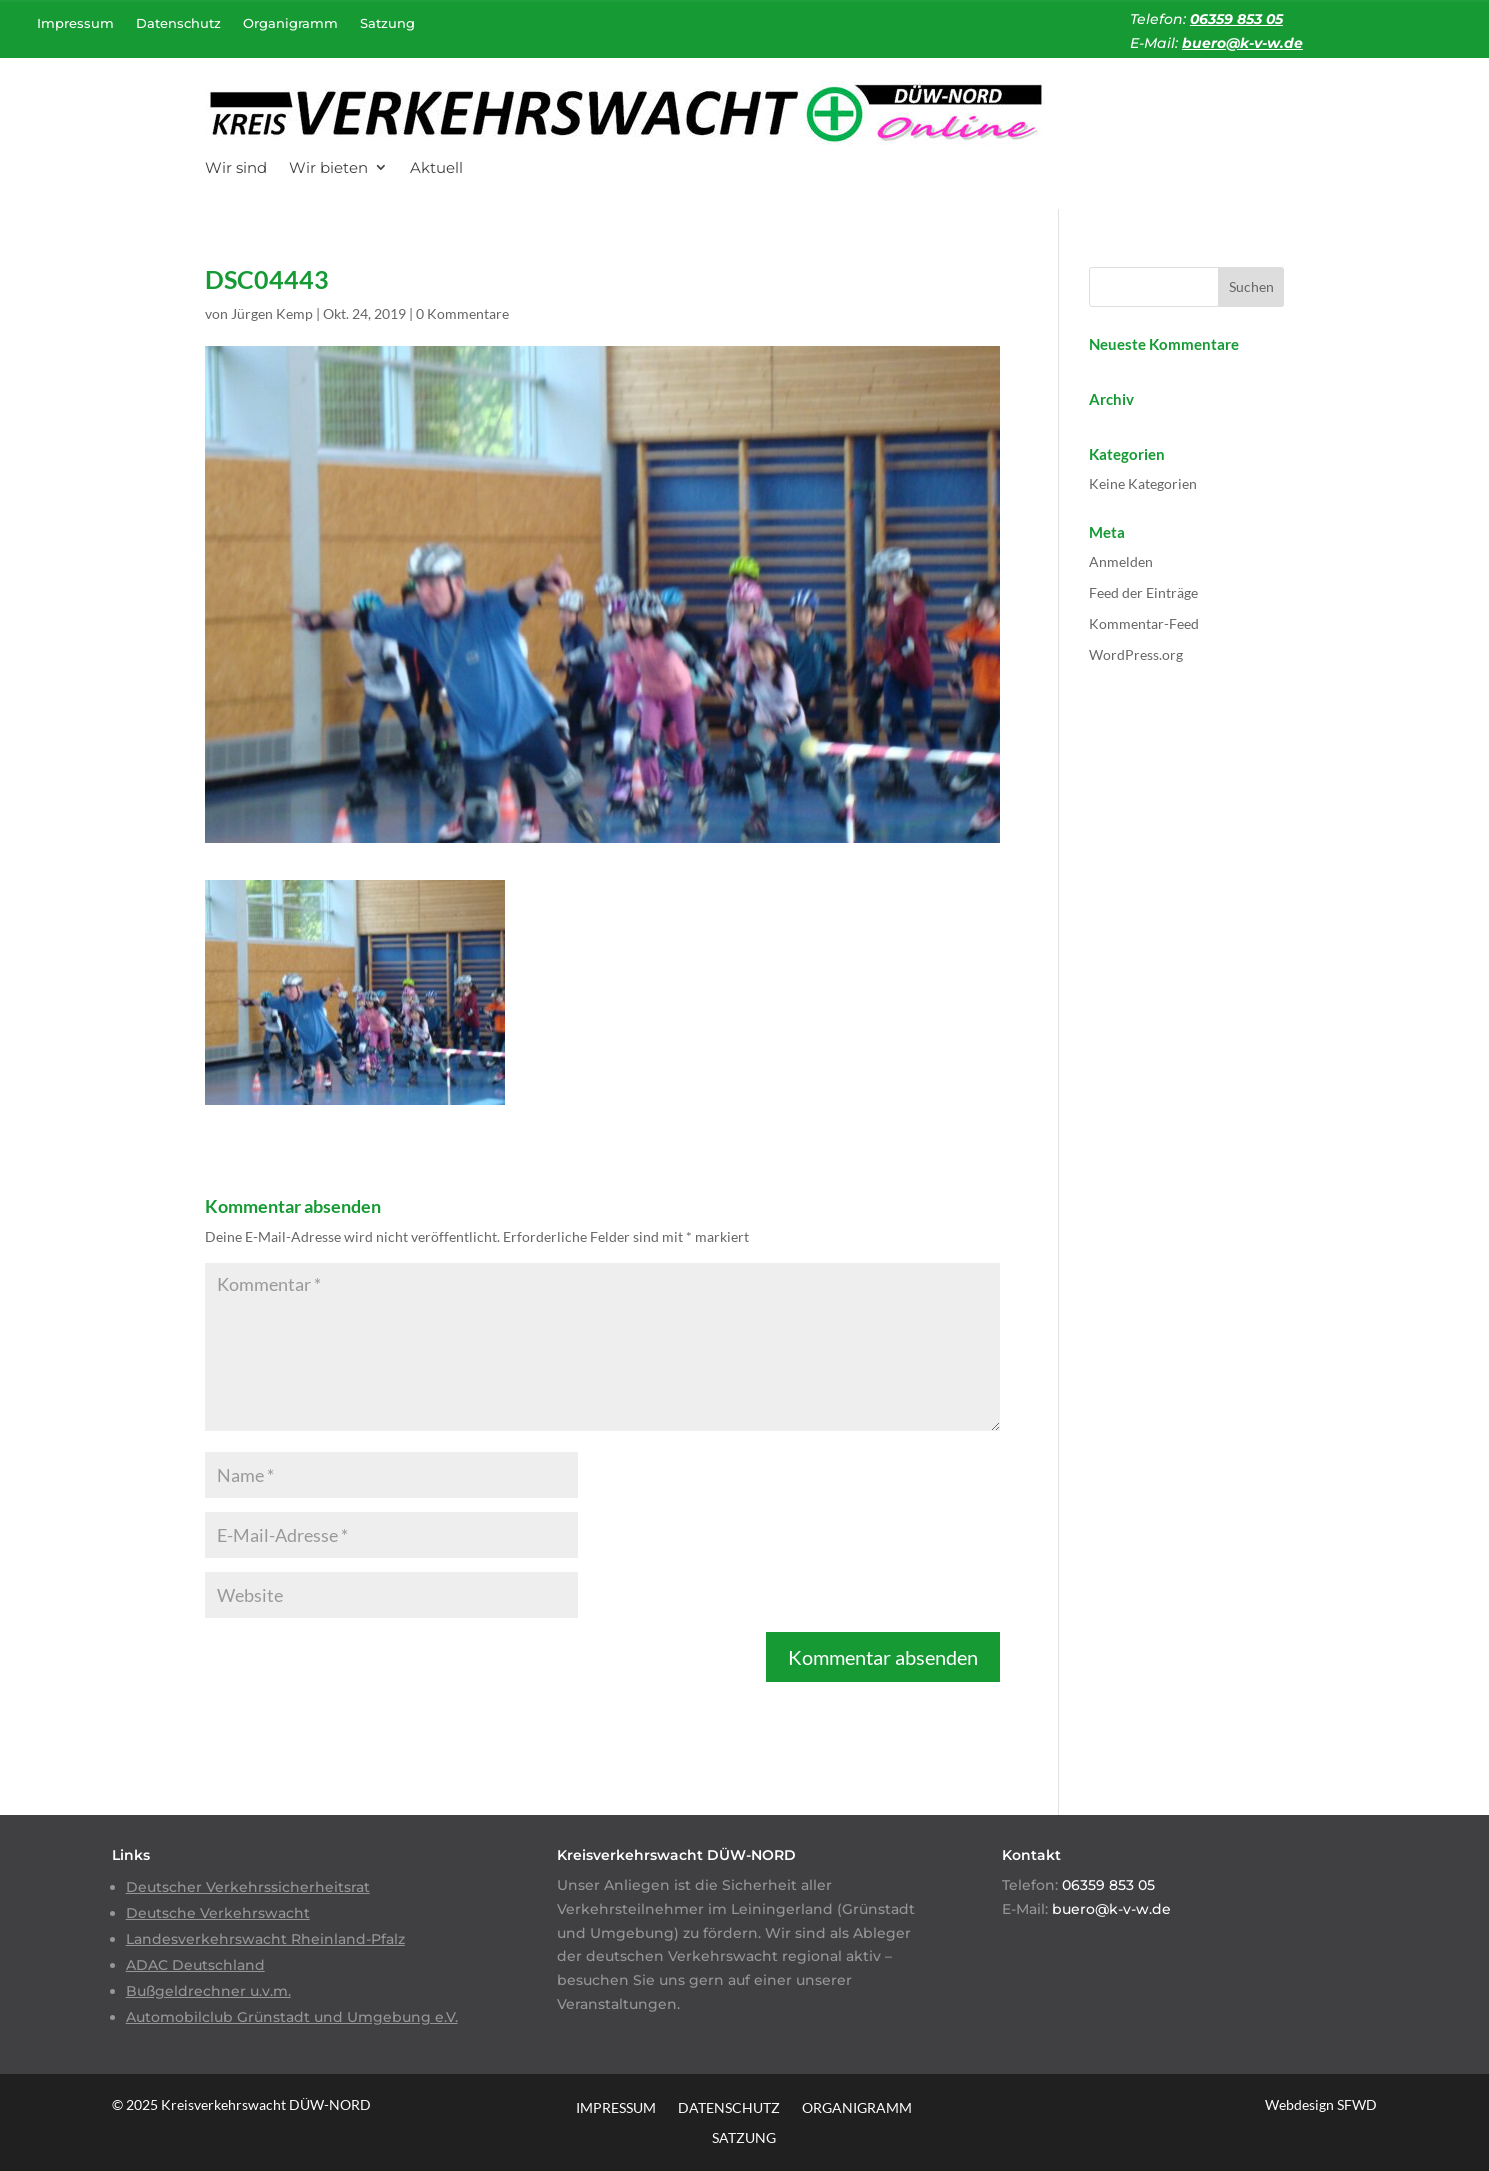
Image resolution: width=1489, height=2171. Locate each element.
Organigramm (290, 23)
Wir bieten (328, 167)
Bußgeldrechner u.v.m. (208, 1991)
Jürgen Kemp (272, 313)
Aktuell (436, 167)
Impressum (75, 23)
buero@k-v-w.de (1242, 43)
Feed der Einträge (1143, 592)
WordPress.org (1136, 654)
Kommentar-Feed (1144, 623)
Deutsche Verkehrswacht (218, 1913)
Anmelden (1121, 561)
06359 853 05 (1236, 19)
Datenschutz (178, 23)
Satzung (387, 23)
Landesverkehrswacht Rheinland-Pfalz (265, 1939)
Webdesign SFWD (1321, 2104)
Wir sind (236, 167)
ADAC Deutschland (195, 1965)
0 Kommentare (462, 313)
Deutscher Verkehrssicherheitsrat (248, 1887)
